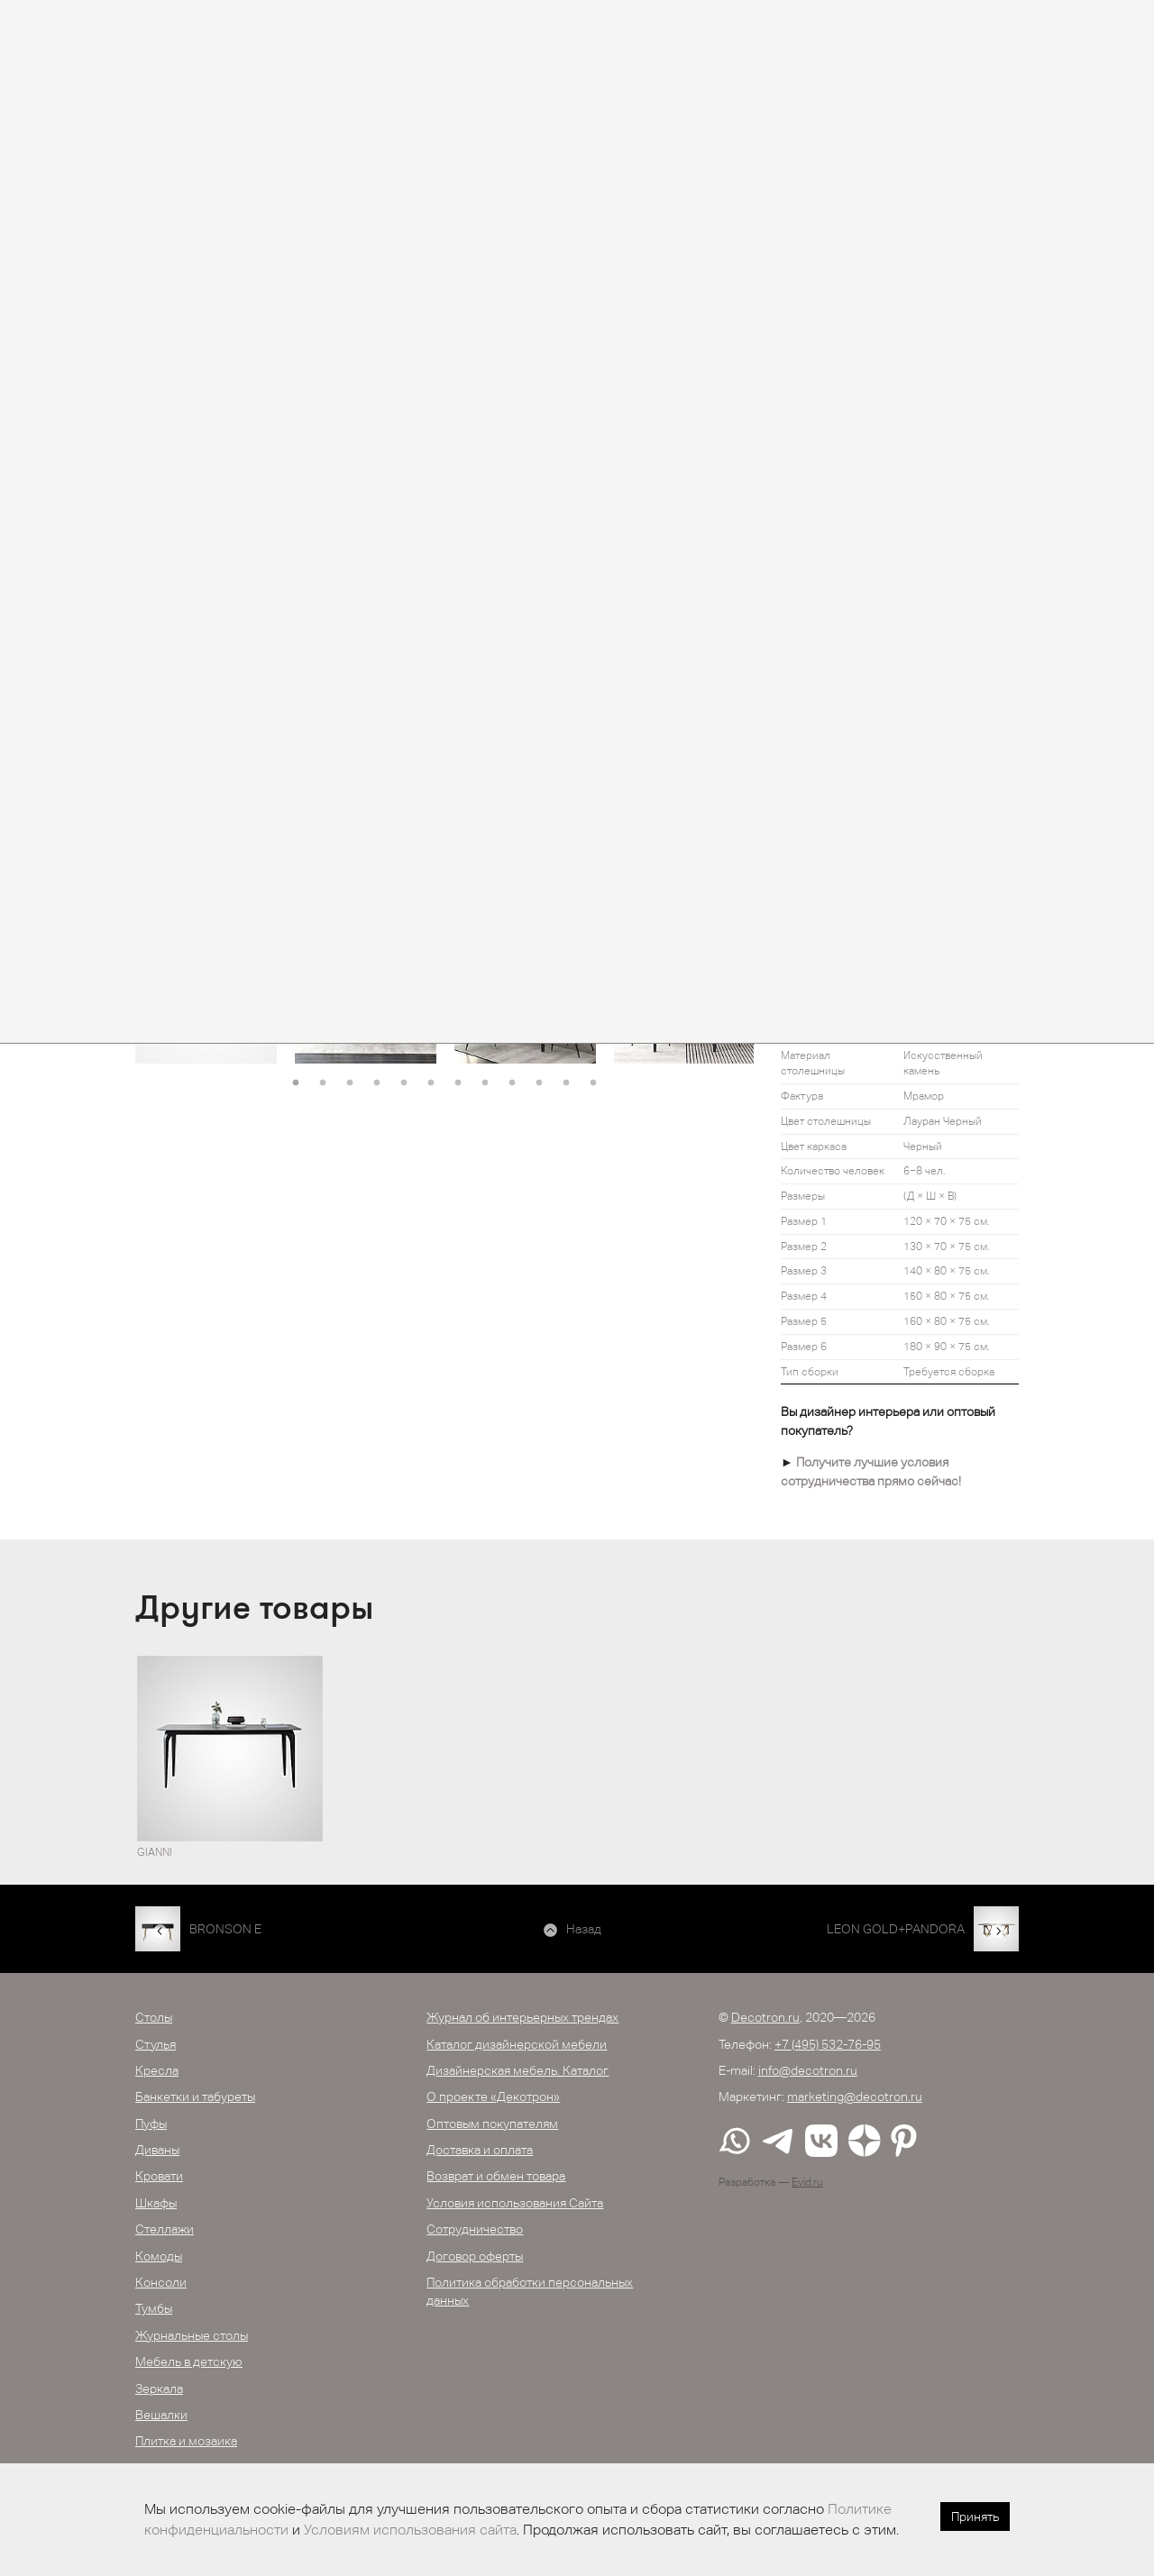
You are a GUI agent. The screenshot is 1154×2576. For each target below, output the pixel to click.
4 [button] (377, 1083)
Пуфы (151, 2123)
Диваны (157, 2149)
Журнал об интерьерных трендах (522, 2017)
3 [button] (350, 1083)
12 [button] (593, 1083)
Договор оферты (474, 2256)
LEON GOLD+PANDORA (896, 1929)
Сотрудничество (474, 2229)
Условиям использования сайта (410, 2529)
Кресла (157, 2070)
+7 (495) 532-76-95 (827, 2044)
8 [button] (485, 1083)
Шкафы (156, 2203)
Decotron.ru (765, 2017)
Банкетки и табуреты (195, 2096)
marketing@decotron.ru (854, 2096)
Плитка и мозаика (186, 2441)
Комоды (158, 2256)
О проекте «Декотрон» (493, 2096)
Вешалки (161, 2414)
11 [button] (566, 1083)
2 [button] (323, 1083)
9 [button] (512, 1083)
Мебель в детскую (189, 2361)
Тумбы (153, 2308)
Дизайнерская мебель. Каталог (517, 2070)
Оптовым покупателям (492, 2123)
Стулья (155, 2044)
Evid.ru (807, 2182)
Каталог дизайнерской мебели (516, 2044)
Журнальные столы (191, 2335)
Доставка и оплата (479, 2149)
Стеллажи (164, 2229)
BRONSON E (225, 1929)
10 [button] (539, 1083)
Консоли (161, 2282)
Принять (975, 2516)
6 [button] (431, 1083)
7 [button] (458, 1083)
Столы (153, 2017)
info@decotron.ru (807, 2070)
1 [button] (296, 1083)
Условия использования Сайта (514, 2203)
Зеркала (159, 2388)
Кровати (159, 2176)
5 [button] (404, 1083)
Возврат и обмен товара (495, 2176)
